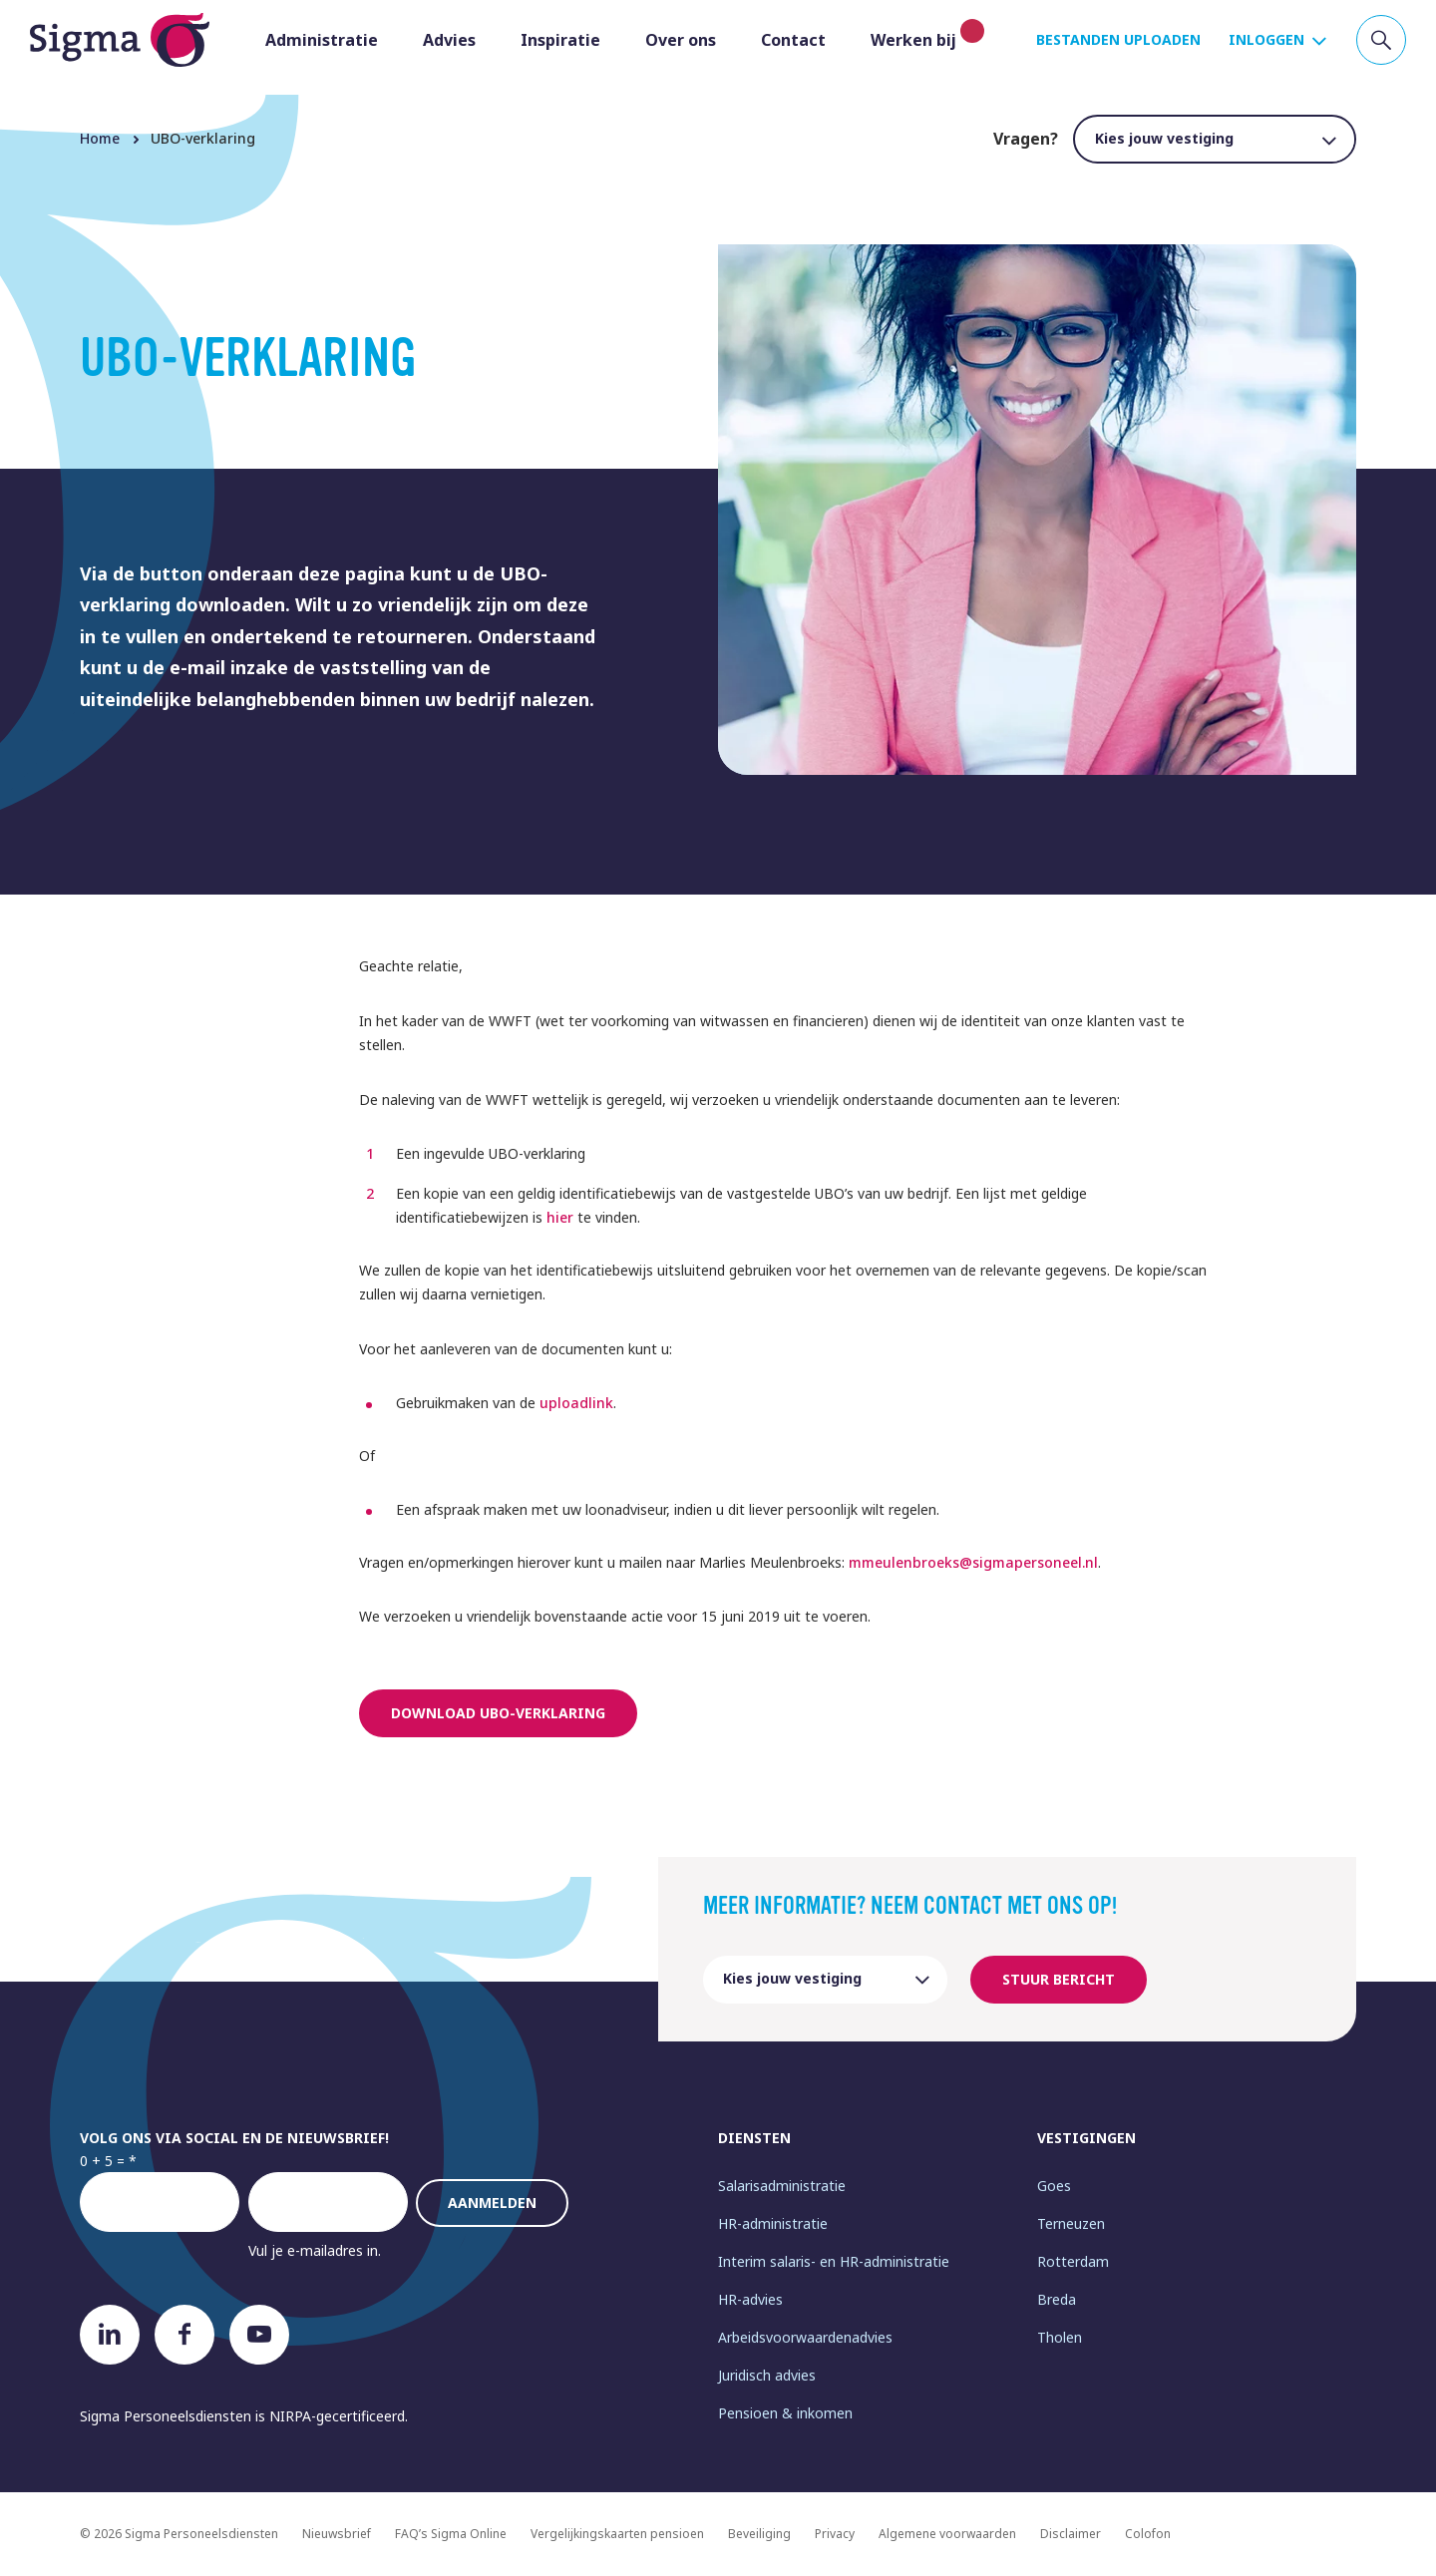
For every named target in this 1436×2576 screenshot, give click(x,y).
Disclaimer (1070, 2533)
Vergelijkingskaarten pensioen (617, 2533)
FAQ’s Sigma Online (451, 2533)
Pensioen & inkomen (785, 2412)
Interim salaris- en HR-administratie (833, 2261)
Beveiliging (759, 2533)
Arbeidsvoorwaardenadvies (805, 2337)
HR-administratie (773, 2223)
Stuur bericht (1058, 1979)
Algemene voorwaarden (947, 2533)
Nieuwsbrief (336, 2533)
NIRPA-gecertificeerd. (338, 2415)
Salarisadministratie (782, 2185)
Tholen (1059, 2337)
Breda (1056, 2299)
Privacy (835, 2533)
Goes (1054, 2185)
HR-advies (750, 2299)
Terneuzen (1071, 2223)
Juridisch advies (767, 2375)
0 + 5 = (102, 2160)
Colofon (1148, 2533)
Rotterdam (1073, 2261)
